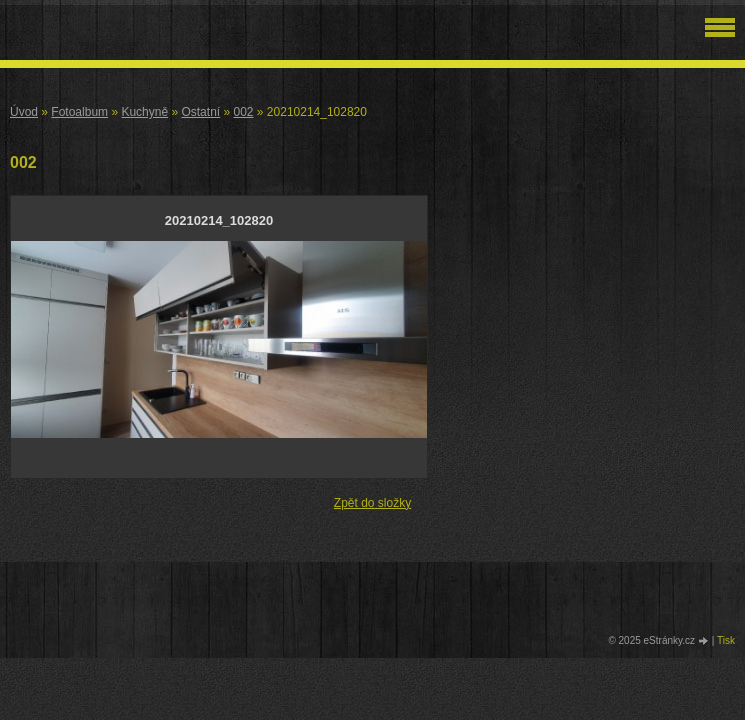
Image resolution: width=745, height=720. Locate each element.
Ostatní (200, 112)
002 (243, 112)
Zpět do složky (372, 503)
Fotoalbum (79, 112)
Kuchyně (144, 112)
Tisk (726, 640)
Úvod (24, 112)
